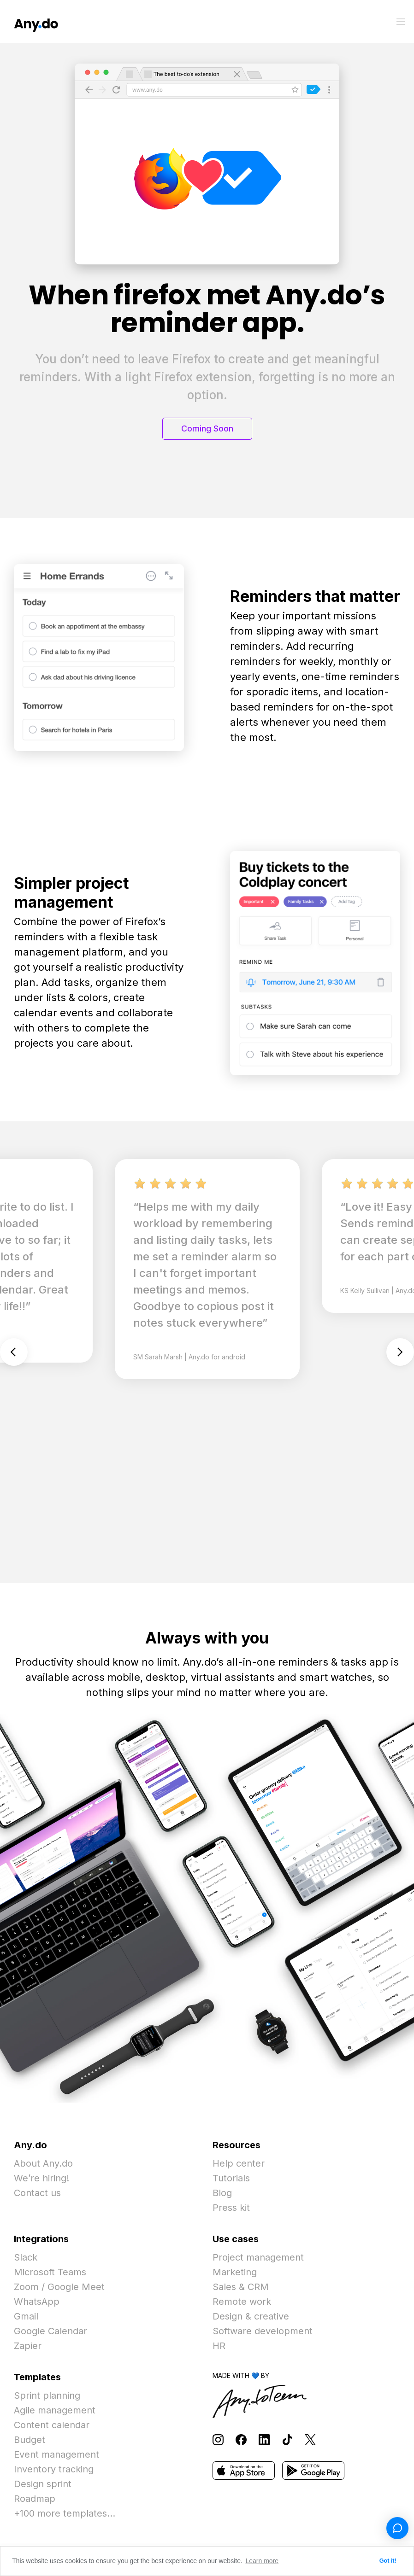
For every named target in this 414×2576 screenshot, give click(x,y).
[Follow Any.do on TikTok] (287, 2439)
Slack (25, 2257)
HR (219, 2345)
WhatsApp (36, 2301)
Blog (222, 2192)
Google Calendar (50, 2331)
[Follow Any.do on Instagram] (218, 2439)
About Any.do (43, 2163)
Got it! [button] (387, 2561)
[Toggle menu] (400, 22)
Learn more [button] (262, 2560)
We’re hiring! (41, 2178)
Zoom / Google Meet (59, 2286)
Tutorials (231, 2178)
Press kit (231, 2207)
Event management (56, 2454)
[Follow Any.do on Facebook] (241, 2439)
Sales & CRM (241, 2286)
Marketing (235, 2272)
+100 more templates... (64, 2513)
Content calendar (51, 2424)
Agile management (54, 2410)
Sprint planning (47, 2395)
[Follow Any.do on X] (310, 2439)
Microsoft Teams (50, 2272)
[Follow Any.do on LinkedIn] (264, 2439)
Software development (263, 2331)
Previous (14, 1352)
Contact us (37, 2192)
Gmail (26, 2316)
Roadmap (34, 2498)
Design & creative (251, 2316)
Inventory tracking (54, 2469)
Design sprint (42, 2483)
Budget (29, 2439)
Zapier (27, 2345)
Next (400, 1352)
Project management (258, 2257)
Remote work (242, 2301)
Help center (239, 2163)
